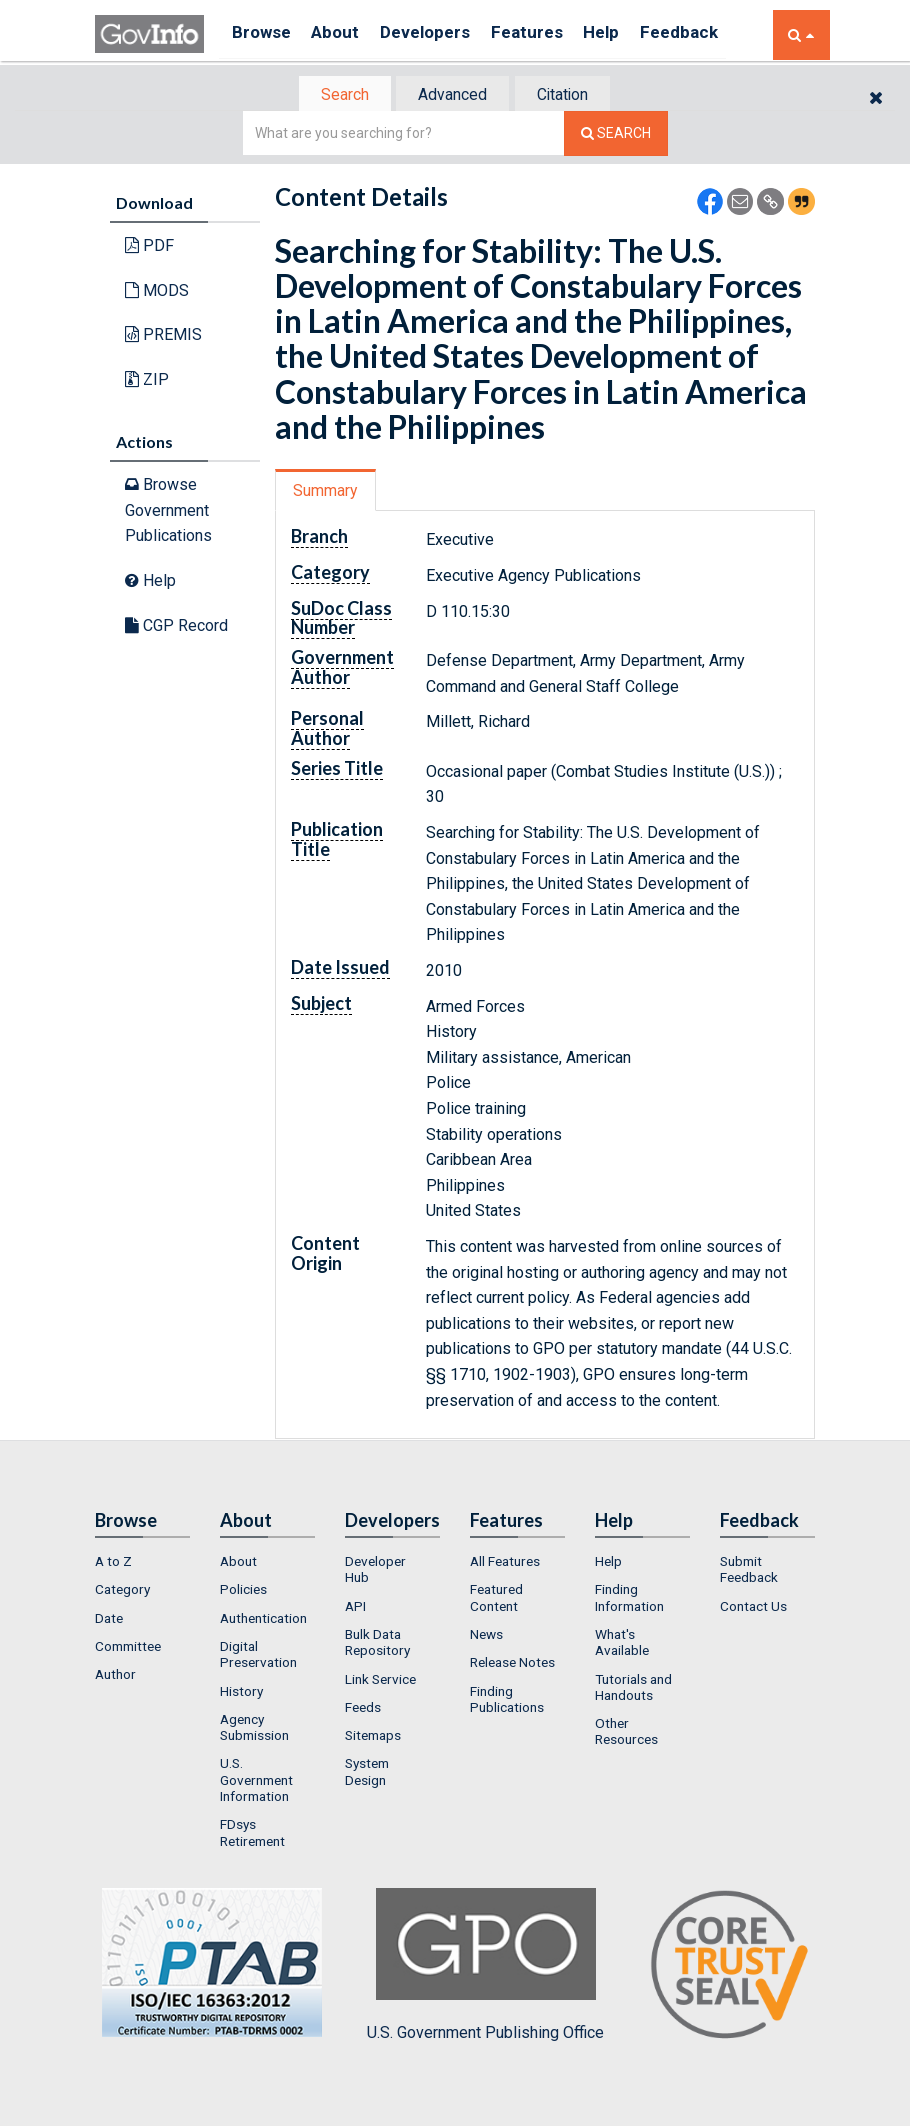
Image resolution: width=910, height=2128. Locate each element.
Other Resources (626, 1733)
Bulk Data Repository (377, 1644)
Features (550, 34)
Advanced (451, 95)
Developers (441, 34)
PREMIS (163, 336)
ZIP (147, 381)
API (355, 1608)
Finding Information (629, 1600)
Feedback (716, 34)
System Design (367, 1774)
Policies (243, 1592)
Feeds (363, 1709)
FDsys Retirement (252, 1835)
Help (632, 34)
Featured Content (496, 1600)
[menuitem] (142, 1563)
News (486, 1636)
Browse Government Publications (168, 512)
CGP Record (176, 626)
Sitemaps (373, 1737)
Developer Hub (375, 1571)
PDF (149, 247)
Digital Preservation (258, 1656)
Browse (263, 34)
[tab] (336, 95)
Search (335, 95)
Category (122, 1592)
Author (115, 1676)
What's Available (622, 1644)
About (344, 34)
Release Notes (512, 1664)
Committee (128, 1648)
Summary (328, 492)
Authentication (263, 1620)
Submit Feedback (749, 1571)
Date (109, 1620)
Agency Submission (254, 1729)
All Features (505, 1563)
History (241, 1693)
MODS (157, 292)
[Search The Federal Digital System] (616, 135)
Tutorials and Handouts (633, 1689)
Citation (570, 95)
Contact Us (753, 1608)
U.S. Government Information (256, 1782)
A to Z (113, 1563)
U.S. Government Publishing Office (485, 1967)
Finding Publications (507, 1701)
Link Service (380, 1681)
